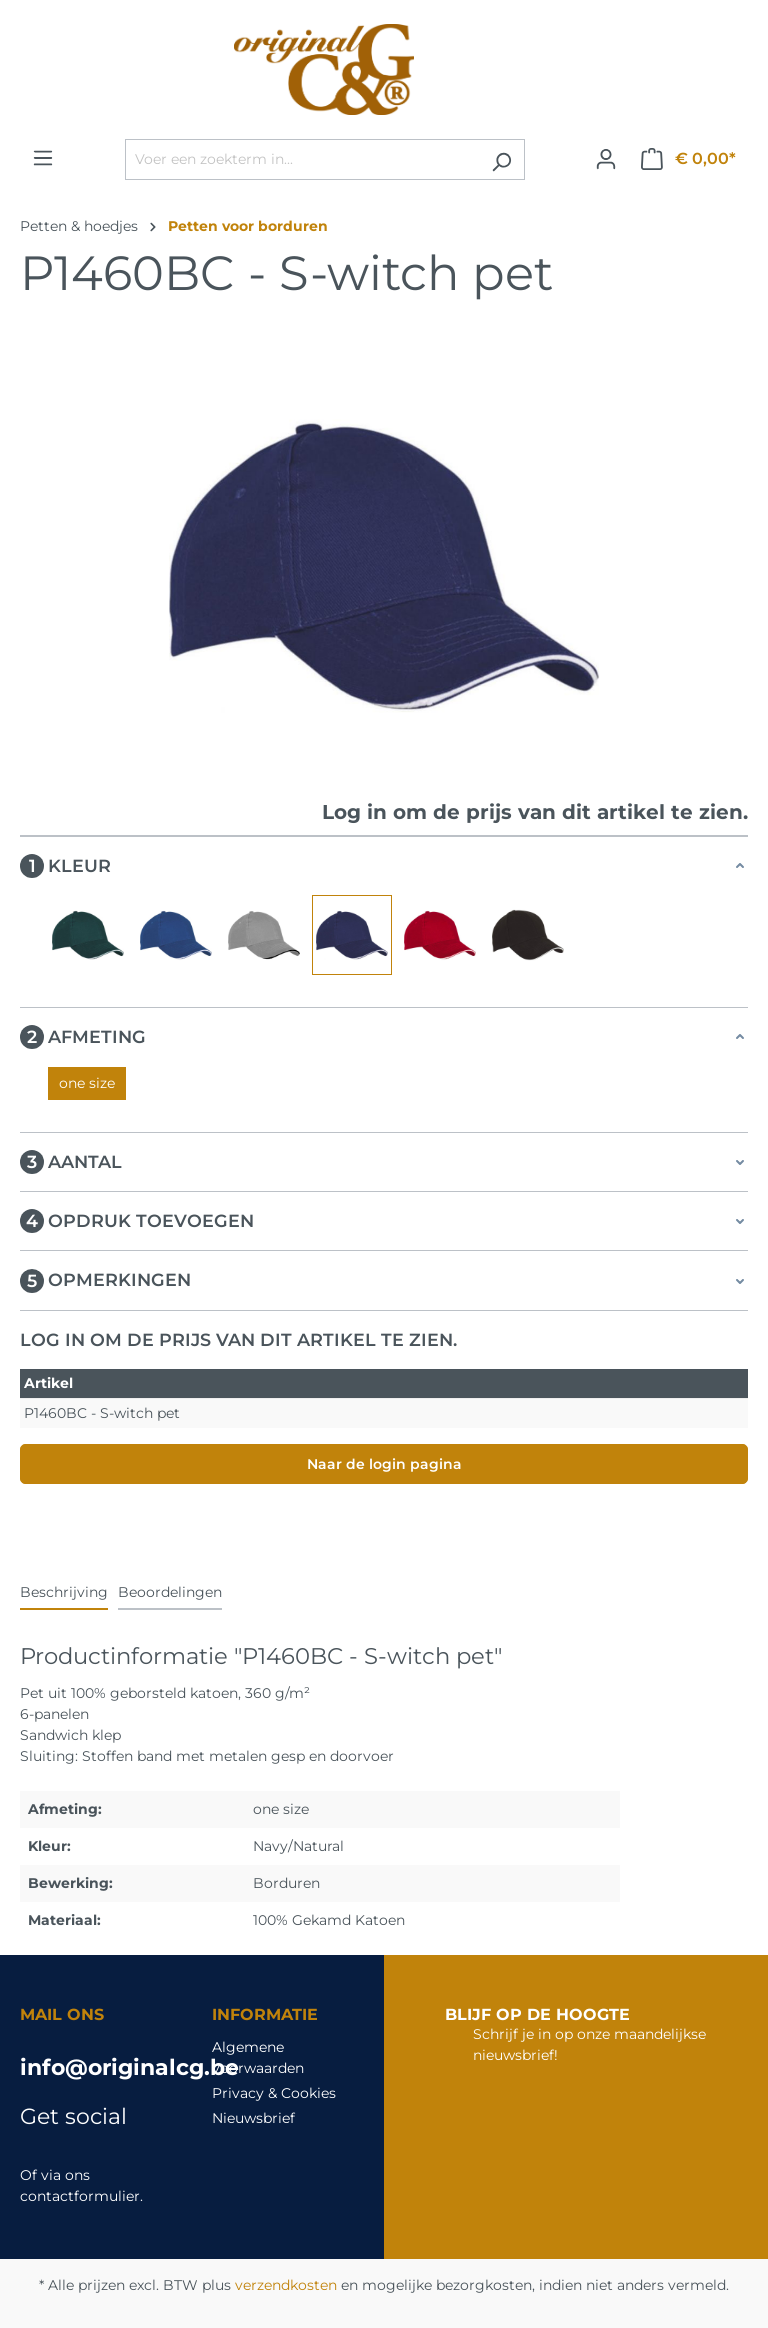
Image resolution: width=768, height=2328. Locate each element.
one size (87, 1083)
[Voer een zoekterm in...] (302, 159)
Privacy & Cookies (274, 2093)
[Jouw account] (606, 159)
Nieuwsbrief (253, 2118)
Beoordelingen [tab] (170, 1592)
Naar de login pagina (384, 1464)
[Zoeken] (501, 159)
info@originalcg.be (96, 2067)
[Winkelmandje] (688, 159)
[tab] (64, 1593)
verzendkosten (286, 2285)
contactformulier (80, 2196)
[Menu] (43, 158)
